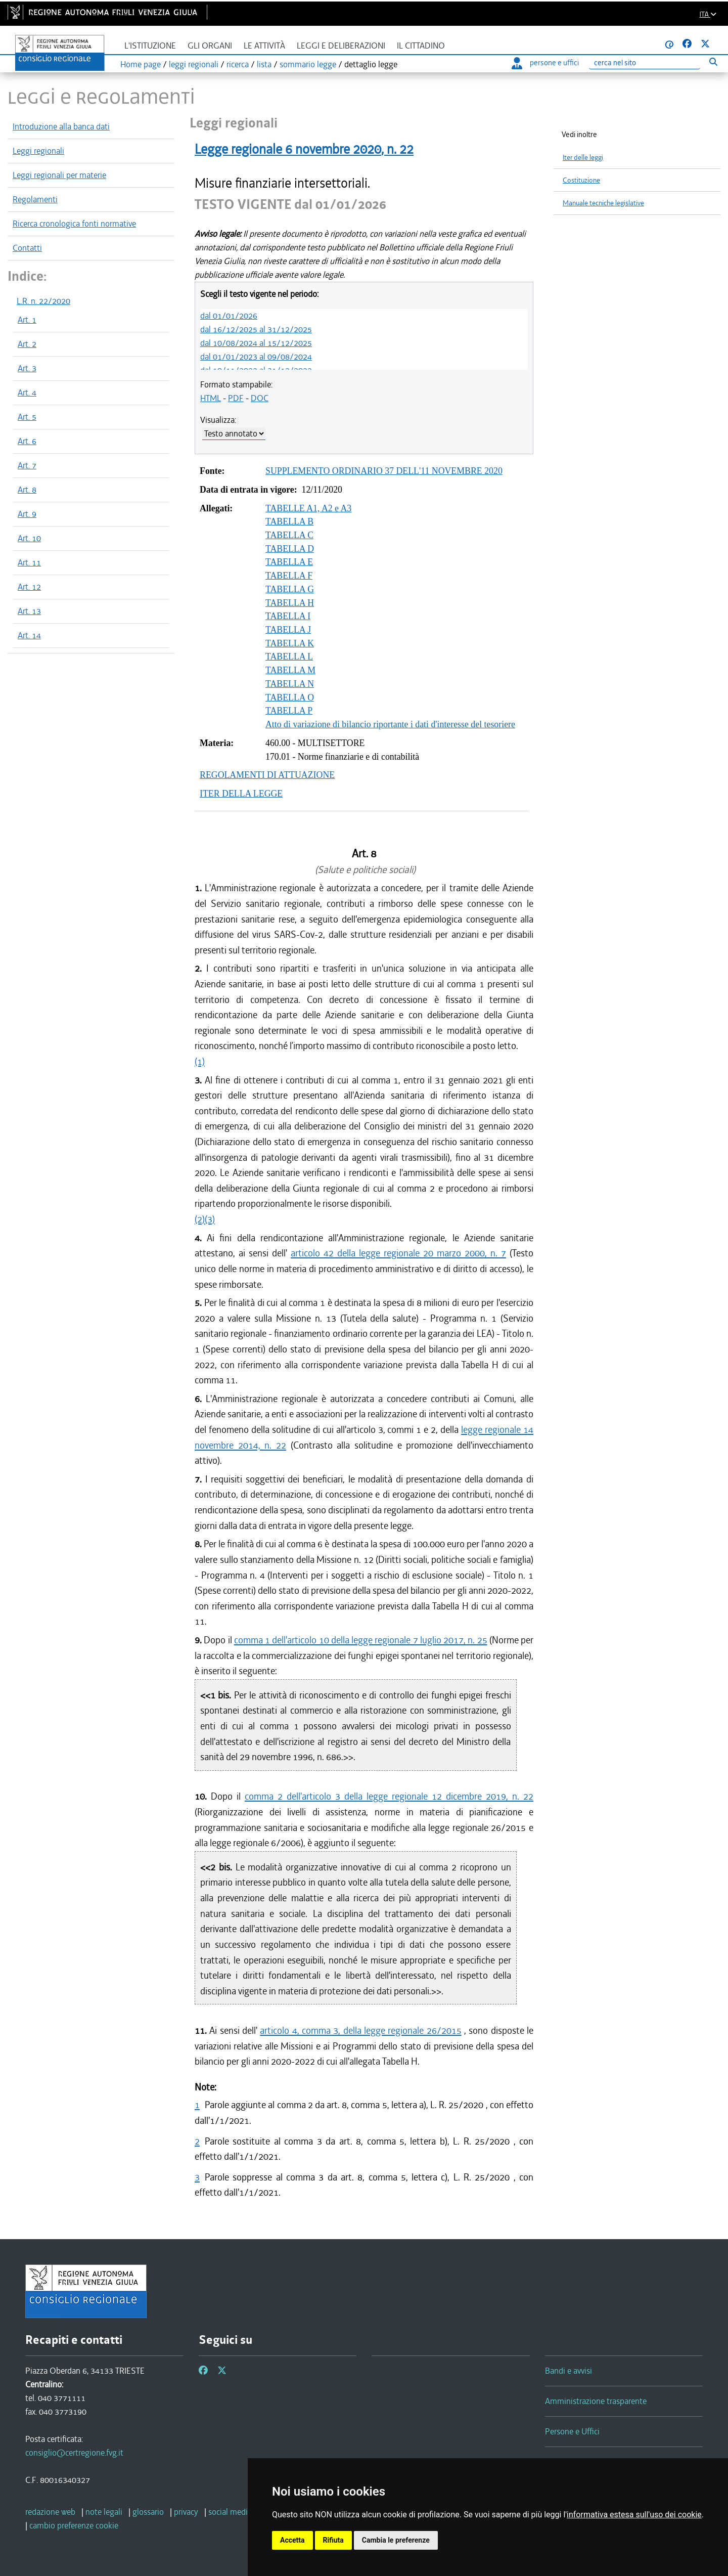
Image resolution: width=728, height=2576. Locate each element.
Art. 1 (27, 319)
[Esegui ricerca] (713, 61)
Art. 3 (27, 368)
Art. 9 (27, 513)
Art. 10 (29, 538)
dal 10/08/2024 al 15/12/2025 (256, 342)
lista (264, 64)
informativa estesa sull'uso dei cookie (634, 2514)
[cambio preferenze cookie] (73, 2525)
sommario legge (308, 64)
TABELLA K (289, 643)
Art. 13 (29, 611)
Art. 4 (27, 392)
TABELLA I (287, 616)
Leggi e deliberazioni (341, 45)
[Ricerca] (644, 63)
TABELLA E (289, 562)
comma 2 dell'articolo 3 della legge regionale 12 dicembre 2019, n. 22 (389, 1796)
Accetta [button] (292, 2540)
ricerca (237, 64)
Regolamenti (35, 199)
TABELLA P (288, 711)
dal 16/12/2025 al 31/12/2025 (256, 329)
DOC (259, 398)
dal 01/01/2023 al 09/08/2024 (256, 356)
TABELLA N (289, 684)
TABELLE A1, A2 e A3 (308, 508)
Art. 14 (29, 635)
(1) (200, 1061)
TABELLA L (289, 656)
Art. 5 (27, 416)
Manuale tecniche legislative (603, 203)
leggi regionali (193, 64)
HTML (210, 398)
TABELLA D (289, 549)
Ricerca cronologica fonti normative (74, 223)
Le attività (264, 45)
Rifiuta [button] (333, 2540)
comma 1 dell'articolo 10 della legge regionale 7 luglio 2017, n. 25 (360, 1640)
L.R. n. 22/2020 (43, 301)
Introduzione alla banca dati (61, 126)
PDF (236, 398)
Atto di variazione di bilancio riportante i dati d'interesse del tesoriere (390, 724)
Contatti (27, 247)
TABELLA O (289, 697)
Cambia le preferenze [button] (396, 2540)
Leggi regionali (38, 150)
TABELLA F (288, 576)
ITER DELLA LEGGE (241, 794)
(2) (200, 1219)
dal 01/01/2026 (228, 315)
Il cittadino (421, 45)
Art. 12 (29, 586)
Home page (140, 64)
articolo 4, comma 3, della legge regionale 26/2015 (360, 2030)
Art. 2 (27, 344)
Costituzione (581, 180)
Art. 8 (27, 489)
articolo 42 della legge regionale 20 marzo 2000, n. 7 (398, 1253)
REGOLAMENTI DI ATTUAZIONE (267, 775)
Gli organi (210, 45)
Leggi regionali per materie (59, 175)
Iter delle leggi (583, 157)
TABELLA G (289, 589)
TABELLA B (289, 521)
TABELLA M (290, 670)
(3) (210, 1219)
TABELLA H (289, 603)
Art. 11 (29, 562)
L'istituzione (150, 45)
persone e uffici (545, 63)
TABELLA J (288, 630)
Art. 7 (27, 465)
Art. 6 (27, 441)
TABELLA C (289, 535)
